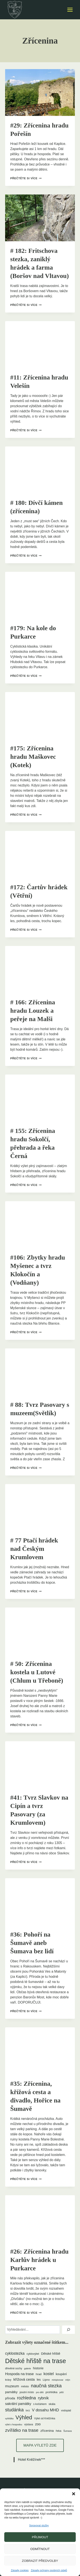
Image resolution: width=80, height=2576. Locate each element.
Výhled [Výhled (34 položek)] (24, 2417)
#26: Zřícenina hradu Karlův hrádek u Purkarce (39, 2260)
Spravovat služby (39, 2525)
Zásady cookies (20, 2570)
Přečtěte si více (26, 178)
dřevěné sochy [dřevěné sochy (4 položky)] (13, 2368)
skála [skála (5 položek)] (52, 2404)
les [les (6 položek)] (39, 2379)
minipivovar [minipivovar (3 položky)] (57, 2380)
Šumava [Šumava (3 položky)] (67, 2431)
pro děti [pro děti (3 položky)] (40, 2392)
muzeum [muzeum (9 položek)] (12, 2386)
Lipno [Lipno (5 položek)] (46, 2379)
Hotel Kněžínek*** (31, 2459)
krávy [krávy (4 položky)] (8, 2379)
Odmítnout (40, 2549)
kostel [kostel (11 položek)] (49, 2373)
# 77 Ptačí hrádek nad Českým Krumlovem (34, 1548)
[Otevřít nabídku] (70, 9)
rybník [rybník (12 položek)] (43, 2398)
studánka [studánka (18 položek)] (14, 2409)
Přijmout (40, 2537)
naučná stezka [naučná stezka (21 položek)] (46, 2385)
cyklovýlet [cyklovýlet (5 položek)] (32, 2353)
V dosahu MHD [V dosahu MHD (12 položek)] (45, 2410)
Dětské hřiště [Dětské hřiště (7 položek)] (50, 2353)
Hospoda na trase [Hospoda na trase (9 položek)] (19, 2374)
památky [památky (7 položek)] (11, 2392)
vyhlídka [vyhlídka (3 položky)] (9, 2418)
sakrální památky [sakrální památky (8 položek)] (18, 2404)
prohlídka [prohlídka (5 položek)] (51, 2392)
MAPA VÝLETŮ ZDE (40, 2445)
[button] (73, 2494)
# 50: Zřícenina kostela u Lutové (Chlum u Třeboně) (36, 1672)
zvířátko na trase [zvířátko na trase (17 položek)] (21, 2430)
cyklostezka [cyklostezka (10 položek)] (15, 2353)
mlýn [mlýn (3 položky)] (67, 2380)
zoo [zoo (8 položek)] (38, 2424)
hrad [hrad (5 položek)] (39, 2374)
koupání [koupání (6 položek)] (61, 2374)
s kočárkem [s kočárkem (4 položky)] (40, 2404)
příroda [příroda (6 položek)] (10, 2398)
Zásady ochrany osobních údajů (49, 2570)
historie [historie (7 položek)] (38, 2368)
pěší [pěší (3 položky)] (61, 2392)
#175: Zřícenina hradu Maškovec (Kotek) (33, 756)
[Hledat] (68, 2330)
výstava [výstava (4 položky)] (28, 2424)
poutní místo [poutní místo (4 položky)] (27, 2392)
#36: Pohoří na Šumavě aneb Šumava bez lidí (32, 1943)
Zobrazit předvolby (40, 2560)
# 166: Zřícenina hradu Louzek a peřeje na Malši (32, 1010)
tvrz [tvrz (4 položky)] (28, 2410)
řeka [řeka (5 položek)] (58, 2430)
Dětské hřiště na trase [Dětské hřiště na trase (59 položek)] (35, 2360)
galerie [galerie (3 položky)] (27, 2368)
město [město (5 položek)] (25, 2386)
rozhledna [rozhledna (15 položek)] (26, 2397)
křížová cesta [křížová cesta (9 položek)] (24, 2379)
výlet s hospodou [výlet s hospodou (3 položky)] (13, 2424)
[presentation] (40, 92)
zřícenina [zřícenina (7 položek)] (47, 2430)
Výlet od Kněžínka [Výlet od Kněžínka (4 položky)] (44, 2418)
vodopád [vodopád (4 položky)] (66, 2410)
